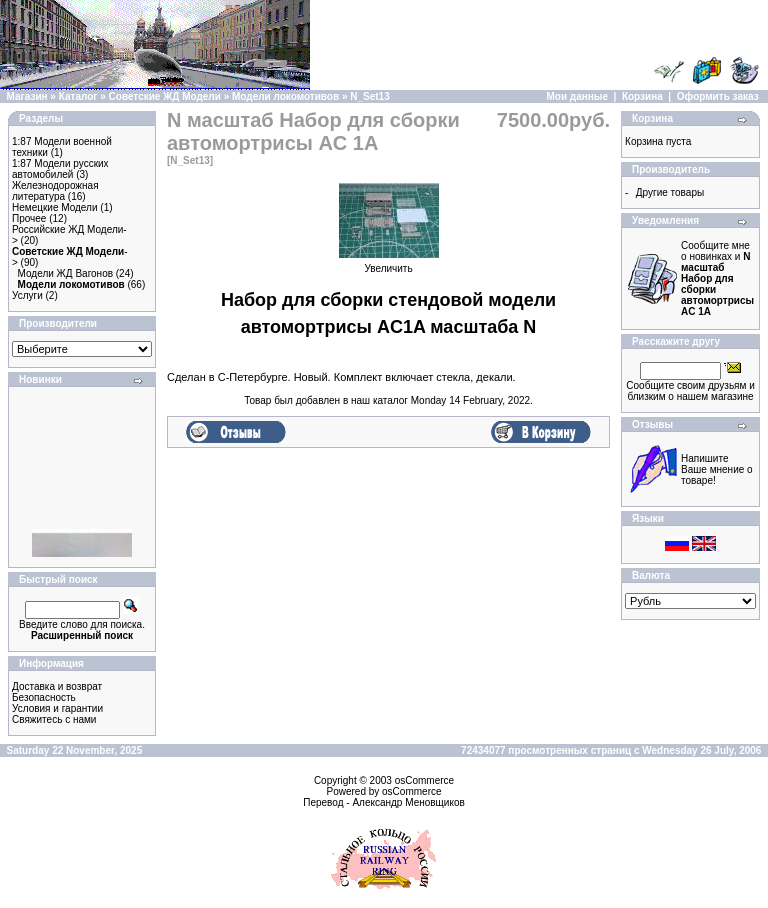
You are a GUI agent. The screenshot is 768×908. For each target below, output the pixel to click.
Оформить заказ (718, 96)
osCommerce (424, 780)
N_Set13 (369, 96)
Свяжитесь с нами (54, 719)
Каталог (78, 96)
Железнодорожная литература (55, 191)
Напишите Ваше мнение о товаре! (717, 469)
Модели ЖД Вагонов (65, 273)
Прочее (29, 218)
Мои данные (577, 96)
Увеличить (389, 264)
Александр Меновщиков (408, 802)
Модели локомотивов (285, 96)
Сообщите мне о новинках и (717, 278)
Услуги (27, 295)
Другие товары (670, 192)
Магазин (27, 96)
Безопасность (44, 697)
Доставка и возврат (57, 686)
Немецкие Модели (55, 207)
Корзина (642, 96)
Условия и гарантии (57, 708)
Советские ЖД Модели (165, 96)
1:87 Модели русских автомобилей (60, 169)
